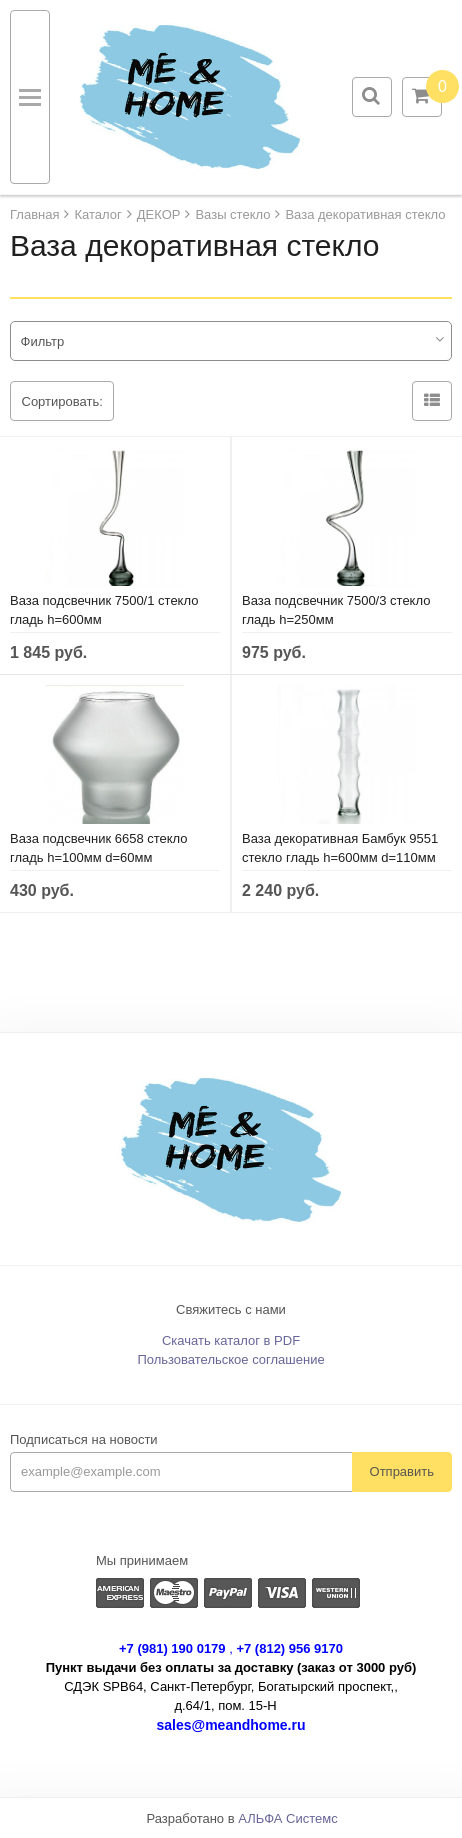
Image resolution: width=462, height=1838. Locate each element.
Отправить (402, 1471)
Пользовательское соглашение (230, 1359)
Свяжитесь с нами (231, 1309)
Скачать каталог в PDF (231, 1340)
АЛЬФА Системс (288, 1818)
